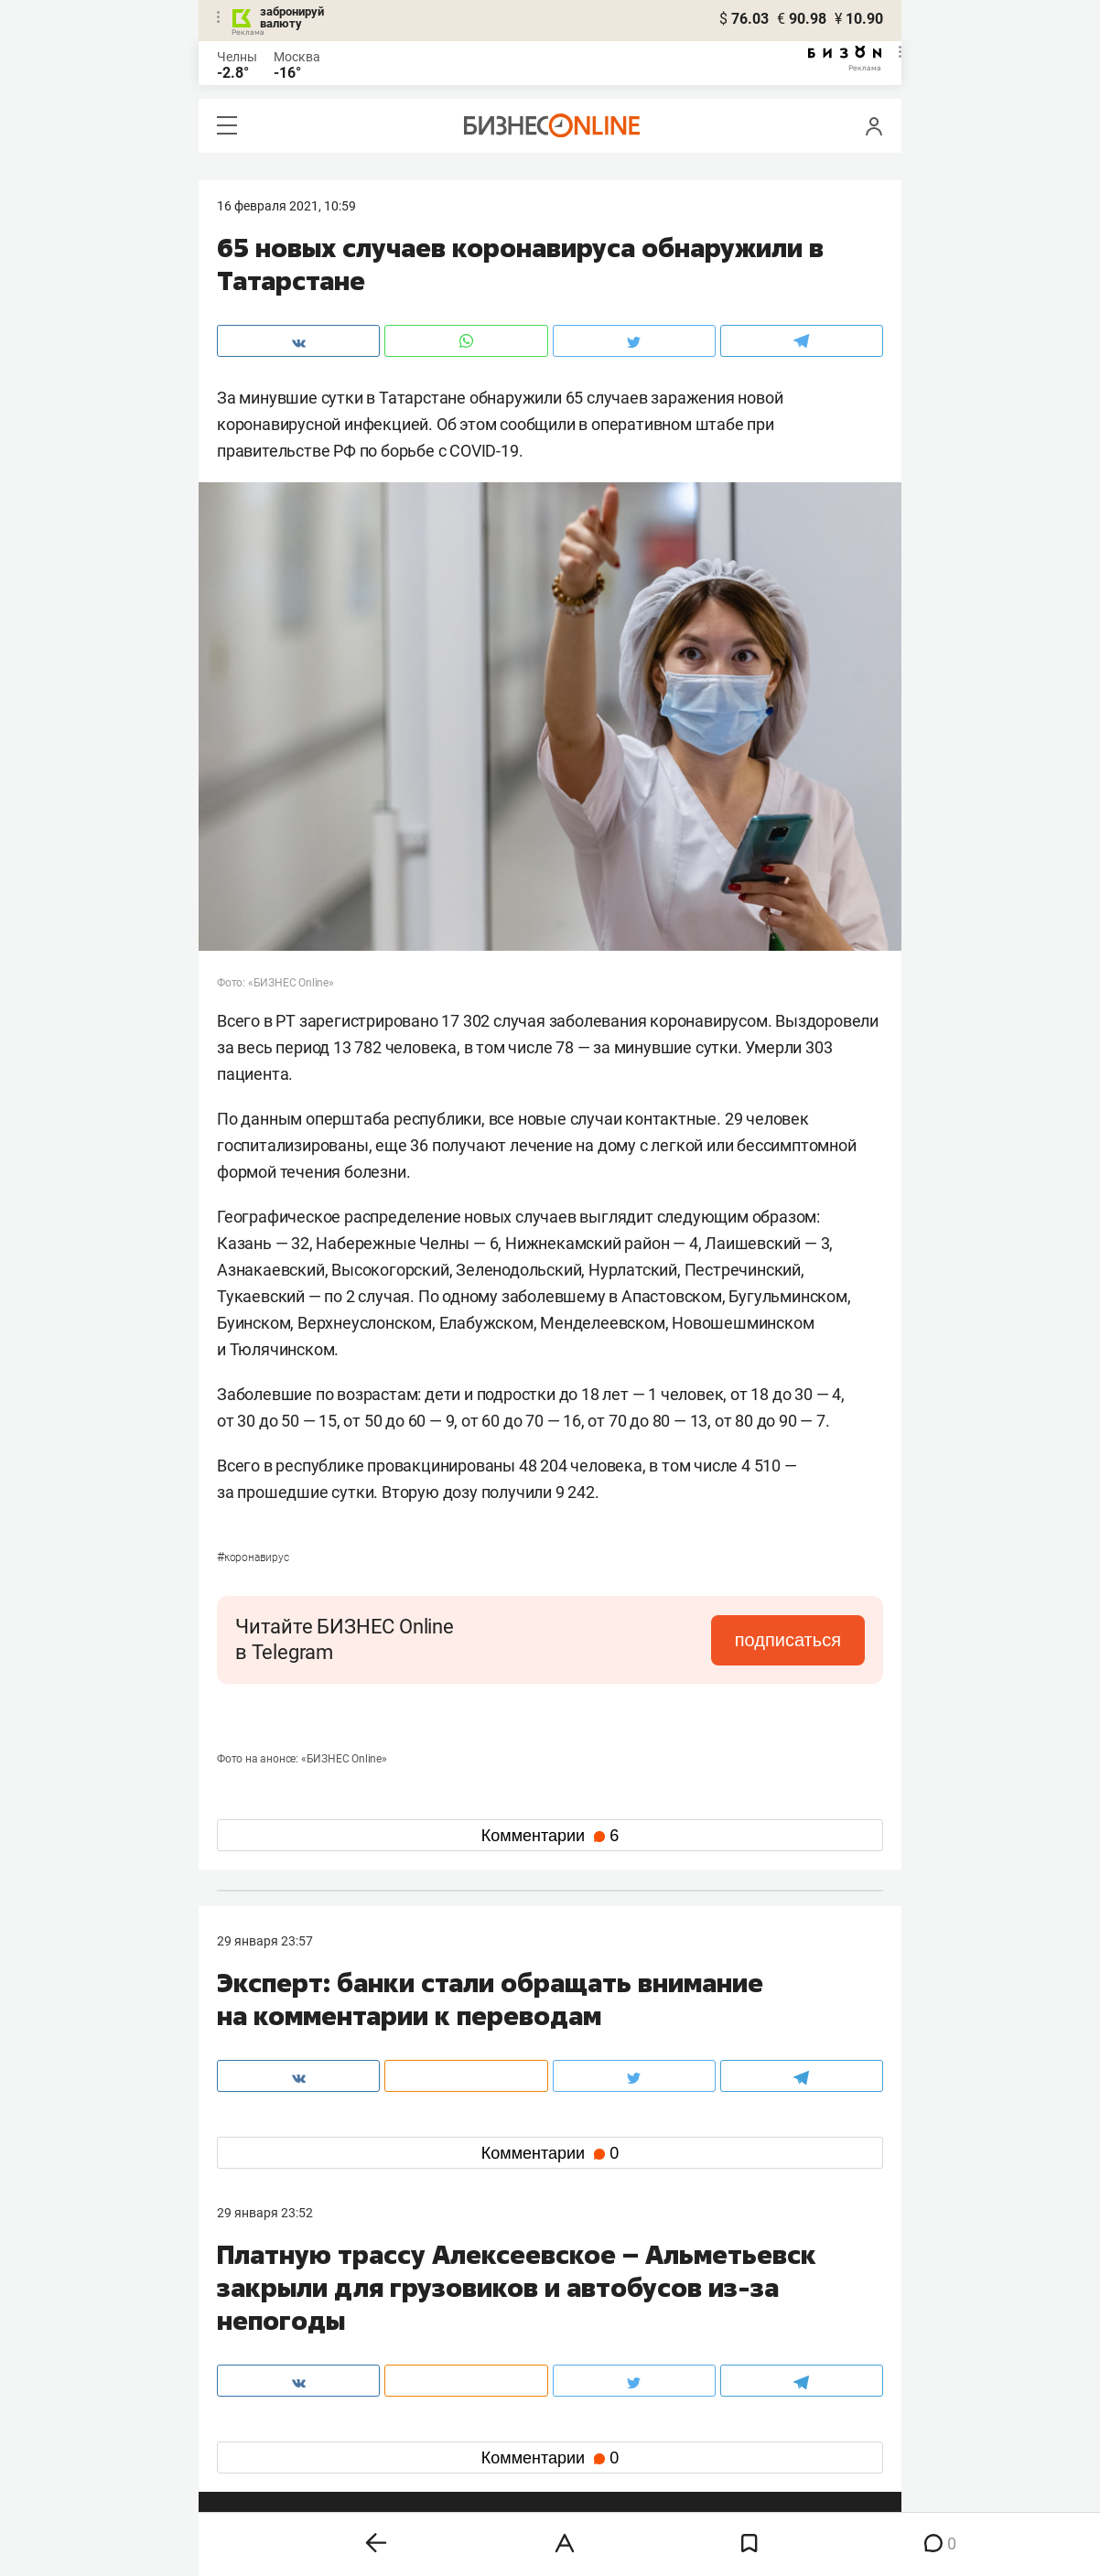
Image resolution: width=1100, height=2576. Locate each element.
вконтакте (264, 2390)
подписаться (788, 1640)
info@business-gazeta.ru (288, 2327)
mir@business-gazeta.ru (508, 2327)
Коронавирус (253, 1557)
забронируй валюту (292, 17)
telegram (258, 2420)
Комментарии (550, 1836)
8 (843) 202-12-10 (268, 2305)
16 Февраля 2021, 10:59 (286, 206)
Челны (237, 56)
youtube (256, 2449)
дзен (579, 2420)
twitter (583, 2390)
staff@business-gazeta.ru (735, 2305)
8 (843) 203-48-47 (490, 2305)
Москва (297, 56)
